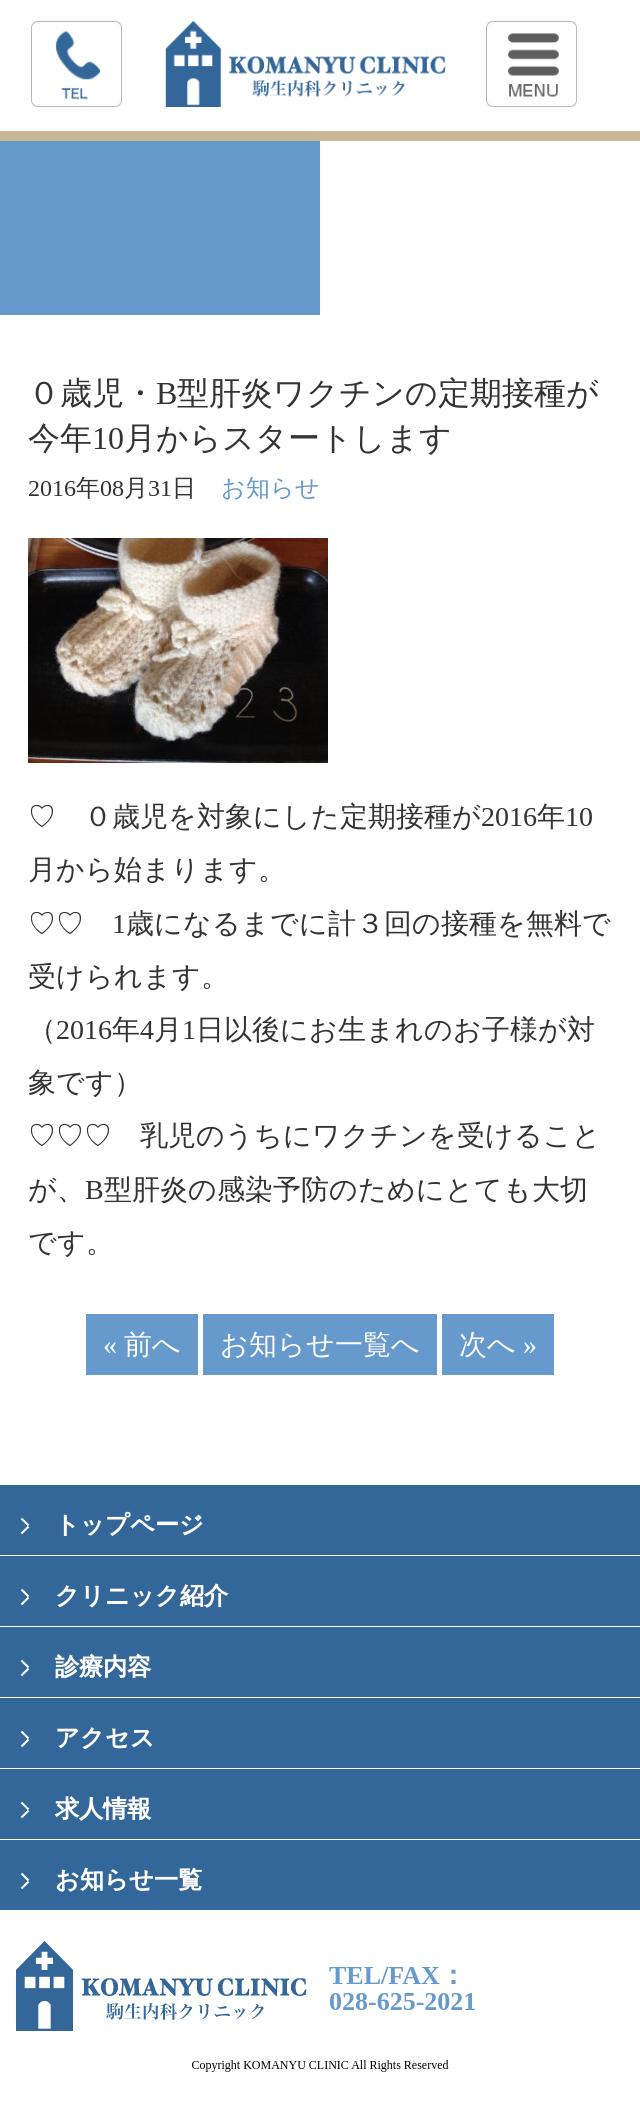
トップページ (129, 1525)
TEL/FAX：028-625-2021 (402, 1989)
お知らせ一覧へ (320, 1344)
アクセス (105, 1738)
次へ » (498, 1344)
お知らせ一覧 (128, 1880)
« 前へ (142, 1344)
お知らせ (270, 488)
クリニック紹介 (141, 1596)
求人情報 (103, 1809)
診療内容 (103, 1667)
